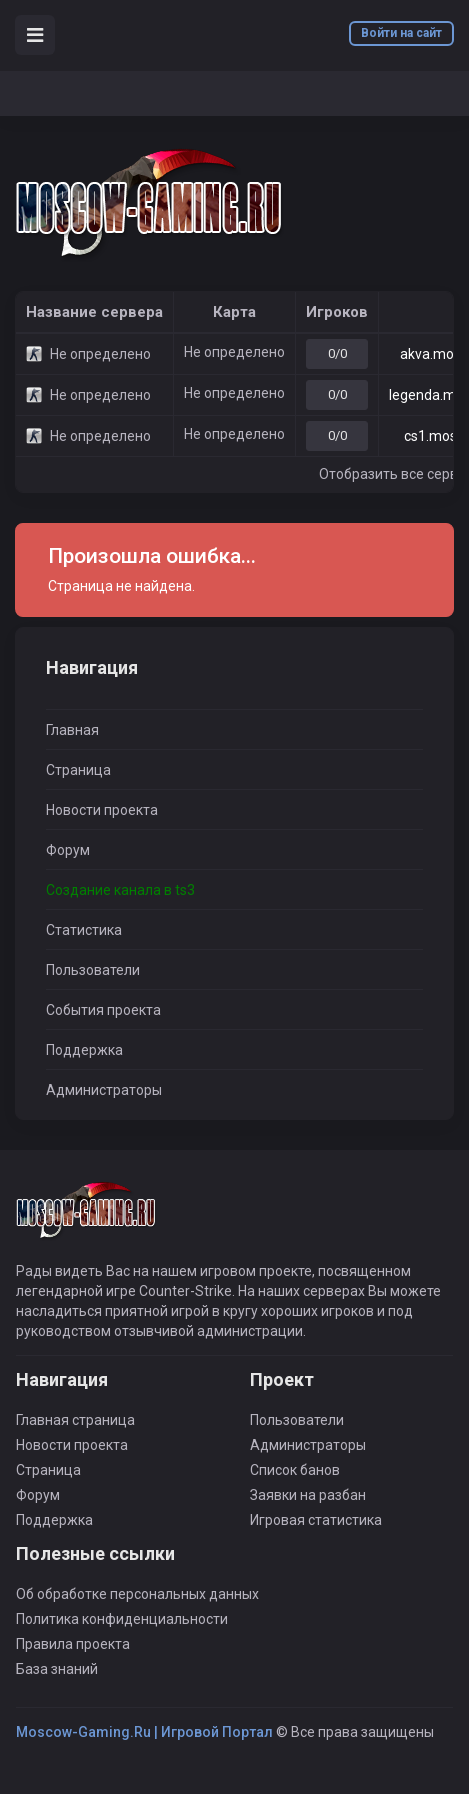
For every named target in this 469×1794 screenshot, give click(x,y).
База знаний (57, 1669)
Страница (78, 770)
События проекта (103, 1010)
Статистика (84, 930)
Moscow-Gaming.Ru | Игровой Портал (144, 1732)
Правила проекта (73, 1644)
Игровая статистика (316, 1520)
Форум (68, 850)
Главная (72, 730)
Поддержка (84, 1050)
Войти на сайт (401, 33)
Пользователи (93, 970)
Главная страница (75, 1420)
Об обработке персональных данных (137, 1594)
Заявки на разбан (308, 1495)
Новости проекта (102, 810)
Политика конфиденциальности (122, 1619)
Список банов (295, 1470)
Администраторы (104, 1090)
